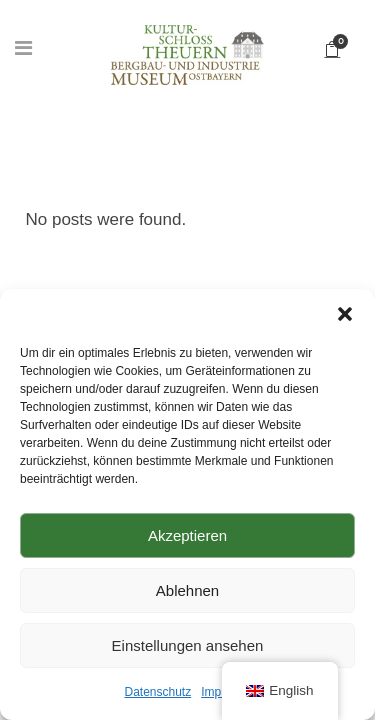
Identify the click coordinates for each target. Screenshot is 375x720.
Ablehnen (187, 590)
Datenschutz (157, 692)
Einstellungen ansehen (188, 645)
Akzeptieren (187, 535)
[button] (345, 314)
